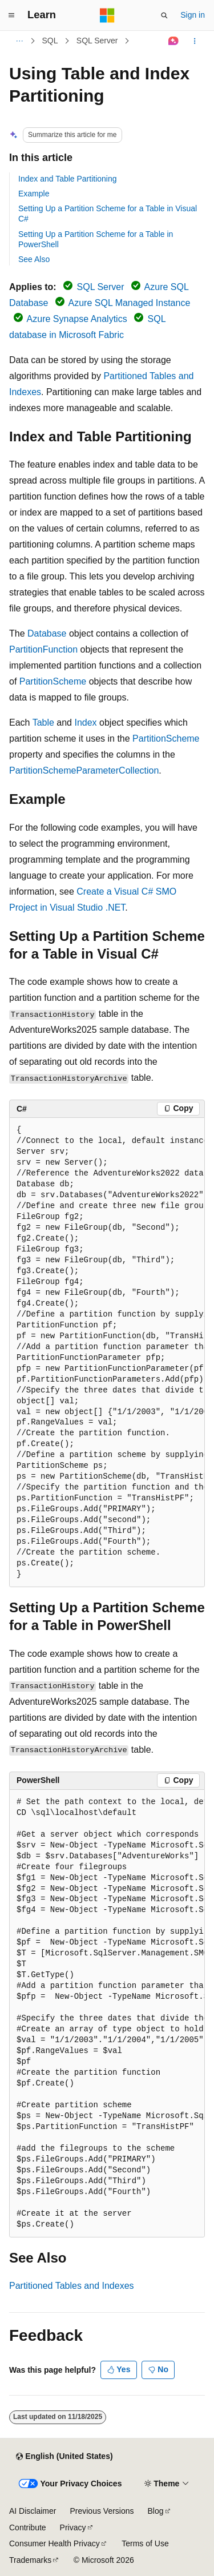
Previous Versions (102, 2510)
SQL (50, 40)
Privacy (73, 2527)
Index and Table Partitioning (67, 178)
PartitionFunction (43, 649)
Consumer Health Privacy (54, 2543)
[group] (107, 1352)
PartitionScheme (52, 681)
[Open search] (164, 15)
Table (43, 722)
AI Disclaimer (32, 2510)
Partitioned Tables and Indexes (71, 2286)
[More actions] (195, 41)
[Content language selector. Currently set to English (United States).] (64, 2457)
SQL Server (97, 40)
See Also (34, 259)
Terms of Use (145, 2543)
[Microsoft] (107, 15)
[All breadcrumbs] (19, 41)
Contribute (27, 2527)
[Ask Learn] (174, 41)
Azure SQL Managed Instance (129, 303)
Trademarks (30, 2560)
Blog (156, 2510)
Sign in (192, 14)
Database (47, 633)
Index (85, 722)
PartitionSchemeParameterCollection (84, 770)
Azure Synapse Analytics (77, 319)
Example (33, 193)
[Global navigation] (11, 15)
